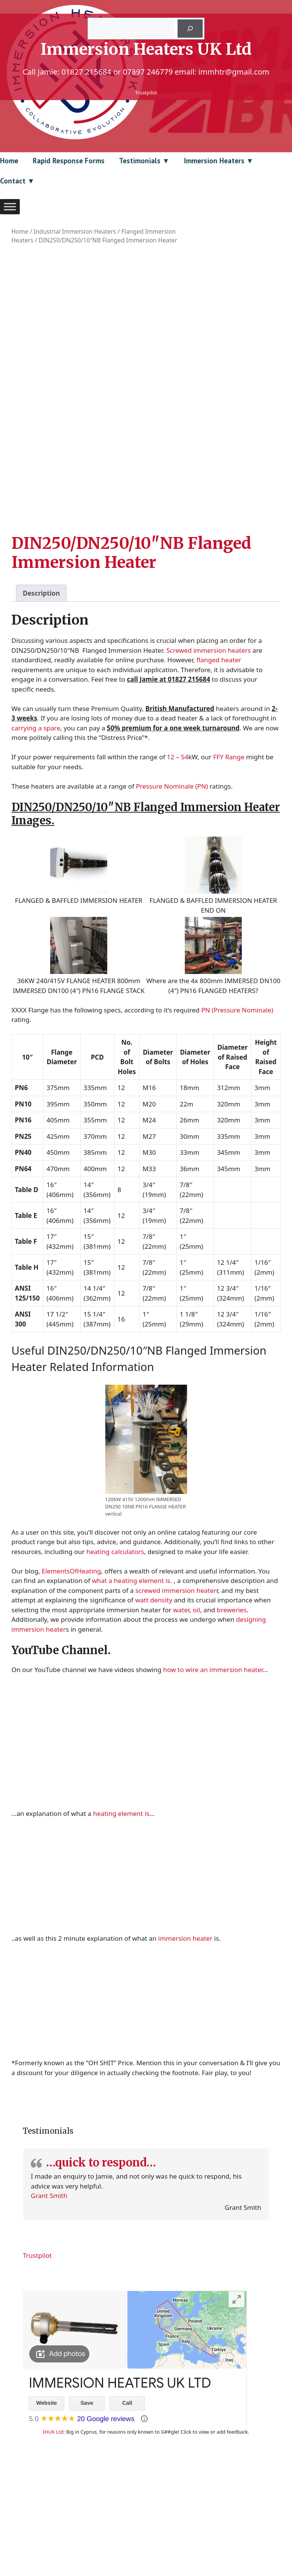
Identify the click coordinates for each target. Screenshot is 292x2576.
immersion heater (185, 2028)
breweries (231, 1699)
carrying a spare (35, 817)
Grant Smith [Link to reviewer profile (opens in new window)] (49, 2285)
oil (196, 1699)
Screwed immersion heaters (208, 740)
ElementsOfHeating (71, 1660)
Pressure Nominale (165, 876)
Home (9, 160)
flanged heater (219, 750)
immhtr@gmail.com (234, 72)
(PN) (201, 876)
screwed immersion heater (175, 1680)
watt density (153, 1690)
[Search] (190, 28)
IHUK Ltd (53, 2521)
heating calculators (115, 1641)
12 (170, 847)
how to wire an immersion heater (213, 1759)
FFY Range (228, 847)
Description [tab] (41, 683)
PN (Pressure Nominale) (237, 1099)
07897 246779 (148, 72)
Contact (12, 180)
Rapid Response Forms (69, 160)
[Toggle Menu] (10, 206)
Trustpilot (146, 92)
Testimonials (139, 160)
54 (184, 847)
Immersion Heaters (214, 160)
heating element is (121, 1903)
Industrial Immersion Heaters (74, 231)
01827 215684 (86, 72)
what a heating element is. (132, 1670)
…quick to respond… (101, 2253)
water (181, 1699)
